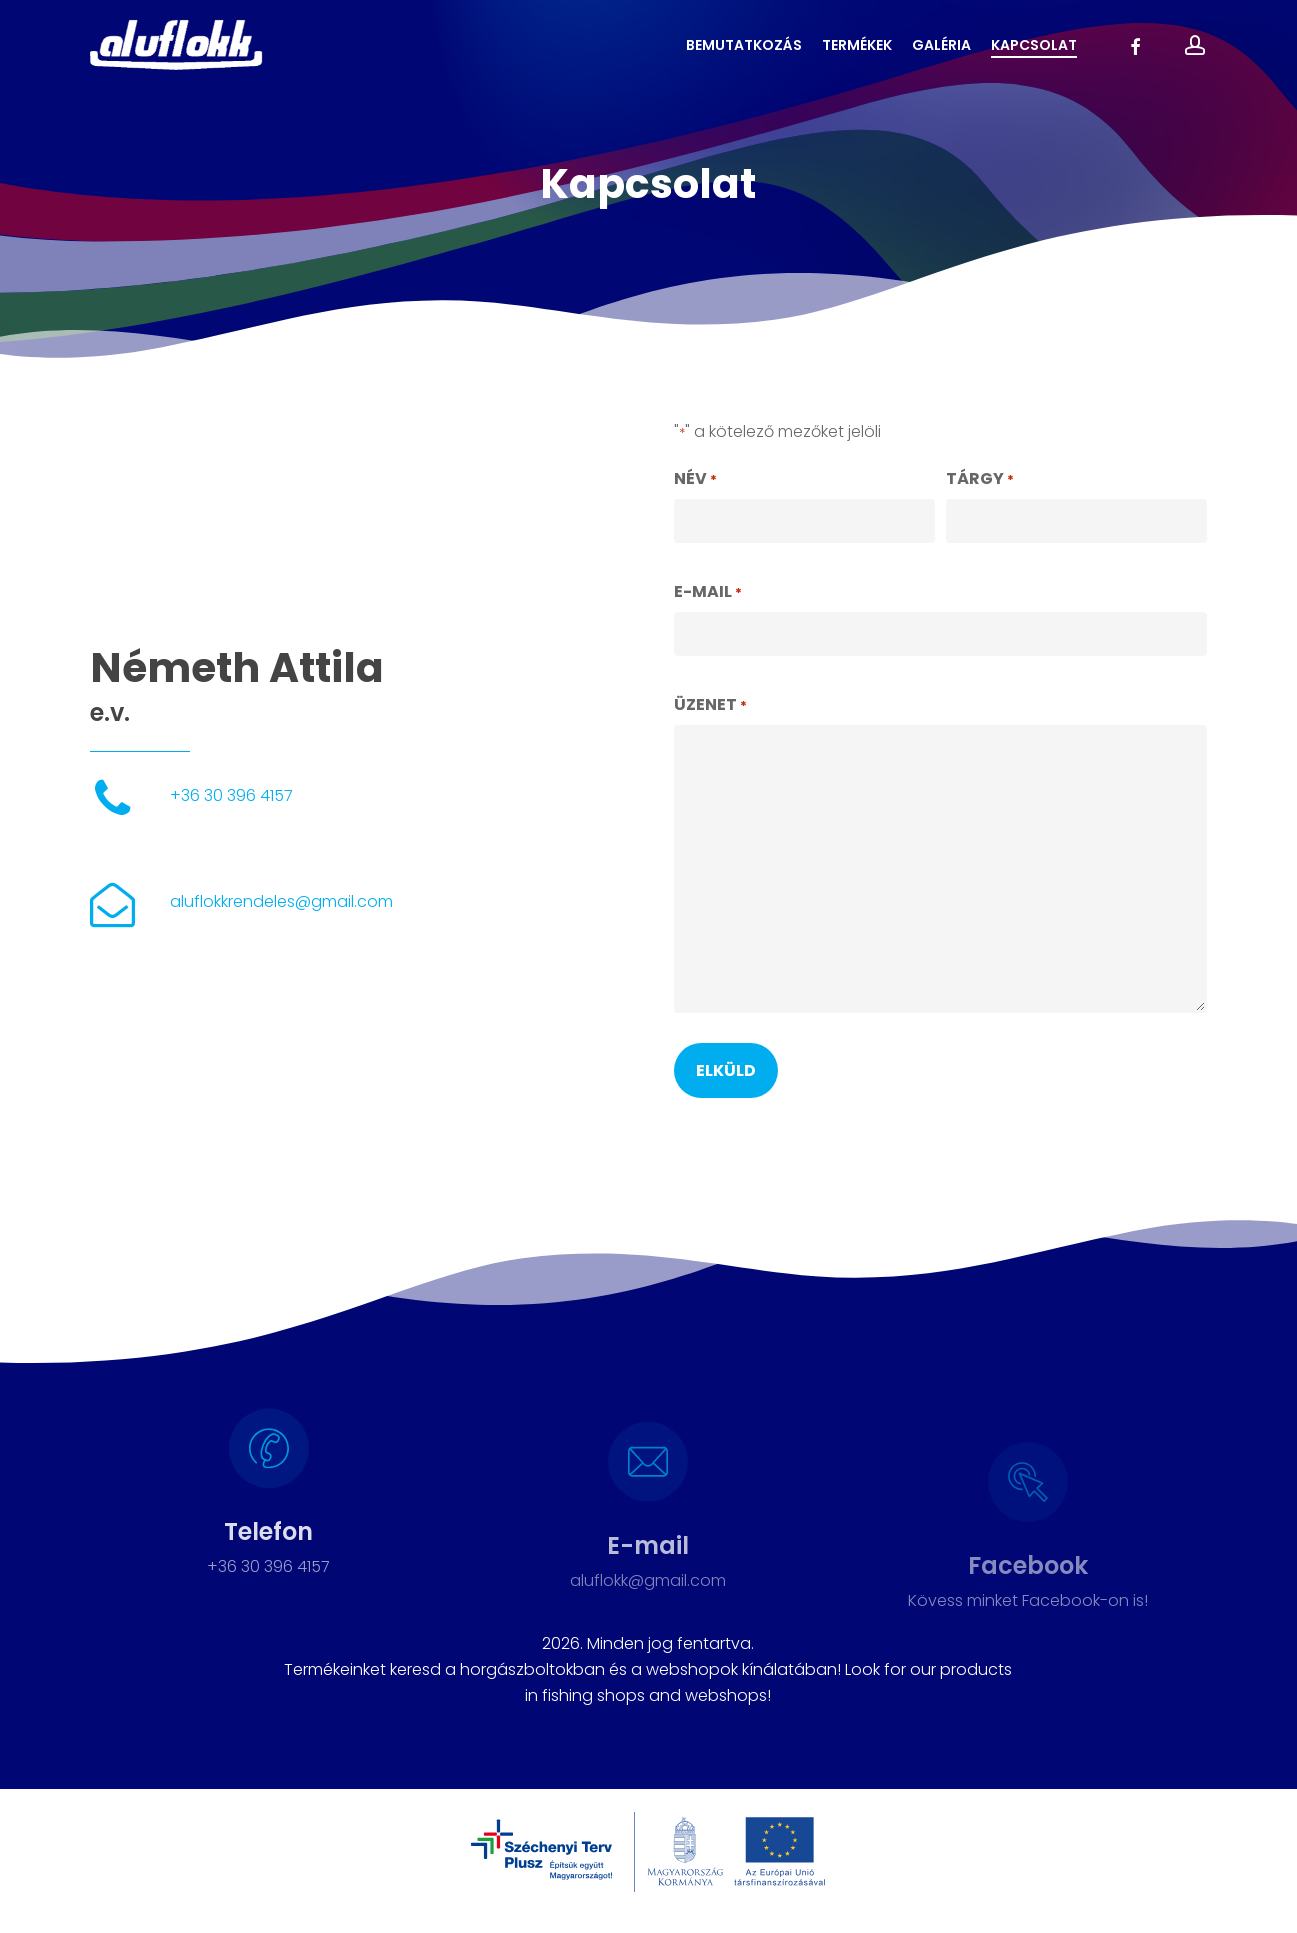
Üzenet (710, 706)
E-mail (708, 593)
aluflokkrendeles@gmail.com (281, 901)
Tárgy (980, 480)
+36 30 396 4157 (231, 795)
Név (695, 480)
